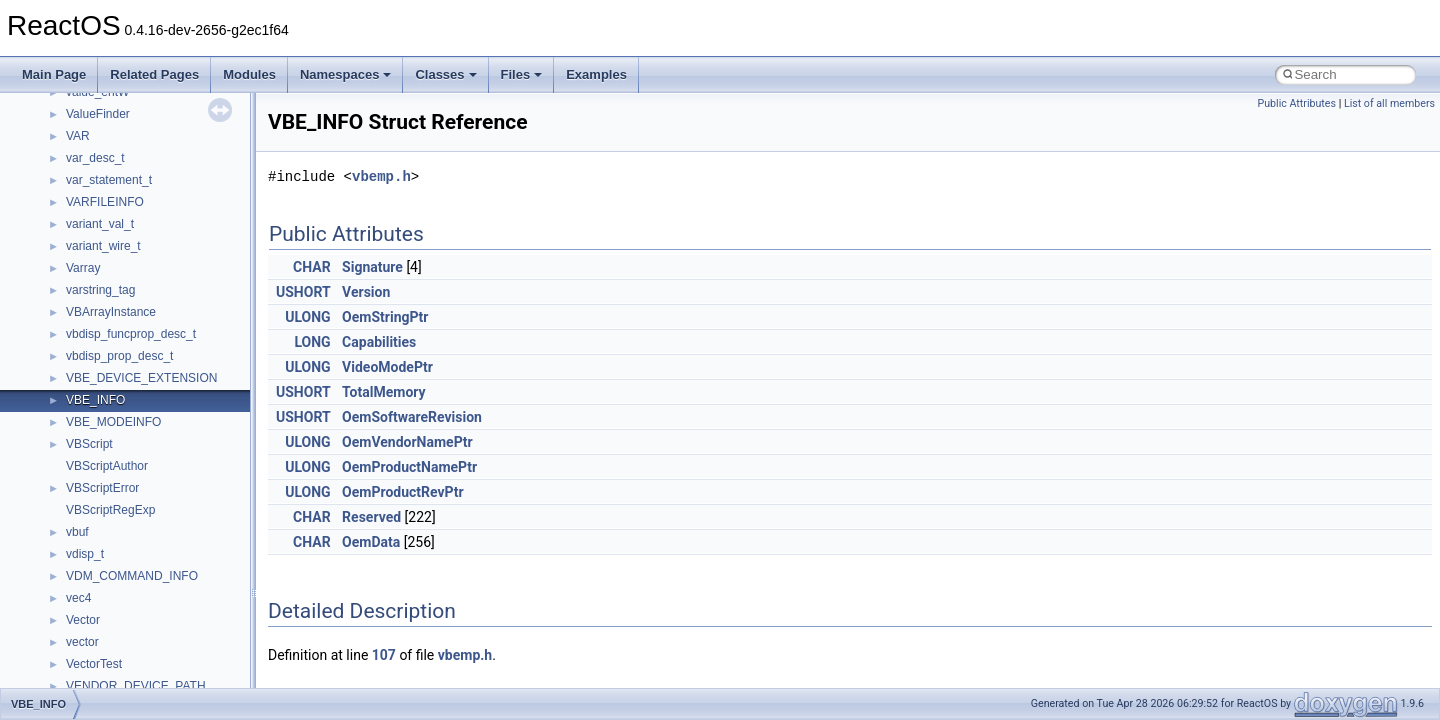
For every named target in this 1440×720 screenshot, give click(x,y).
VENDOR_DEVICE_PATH (136, 686)
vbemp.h (381, 176)
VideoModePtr (387, 367)
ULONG (307, 317)
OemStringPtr (385, 317)
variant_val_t (100, 224)
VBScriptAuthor (107, 466)
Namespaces (346, 74)
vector (82, 642)
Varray (83, 268)
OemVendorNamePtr (407, 442)
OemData (371, 542)
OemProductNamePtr (409, 467)
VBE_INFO (95, 400)
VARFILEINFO (105, 202)
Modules (249, 74)
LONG (312, 342)
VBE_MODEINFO (113, 422)
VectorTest (94, 664)
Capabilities (379, 342)
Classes (445, 74)
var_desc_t (95, 158)
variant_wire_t (103, 246)
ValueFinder (98, 114)
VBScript (89, 444)
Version (366, 292)
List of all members (1389, 103)
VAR (78, 136)
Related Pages (154, 74)
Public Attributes (1296, 103)
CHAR (312, 267)
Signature (372, 267)
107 (384, 655)
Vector (83, 620)
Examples (596, 74)
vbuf (77, 532)
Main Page (54, 74)
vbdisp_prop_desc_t (119, 356)
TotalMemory (383, 392)
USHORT (303, 292)
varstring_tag (100, 290)
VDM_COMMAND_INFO (132, 576)
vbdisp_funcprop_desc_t (131, 334)
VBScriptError (102, 488)
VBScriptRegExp (110, 510)
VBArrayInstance (111, 312)
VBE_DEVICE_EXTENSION (141, 378)
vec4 (78, 598)
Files (522, 74)
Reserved (371, 517)
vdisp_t (85, 554)
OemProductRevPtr (402, 492)
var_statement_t (109, 180)
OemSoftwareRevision (412, 417)
